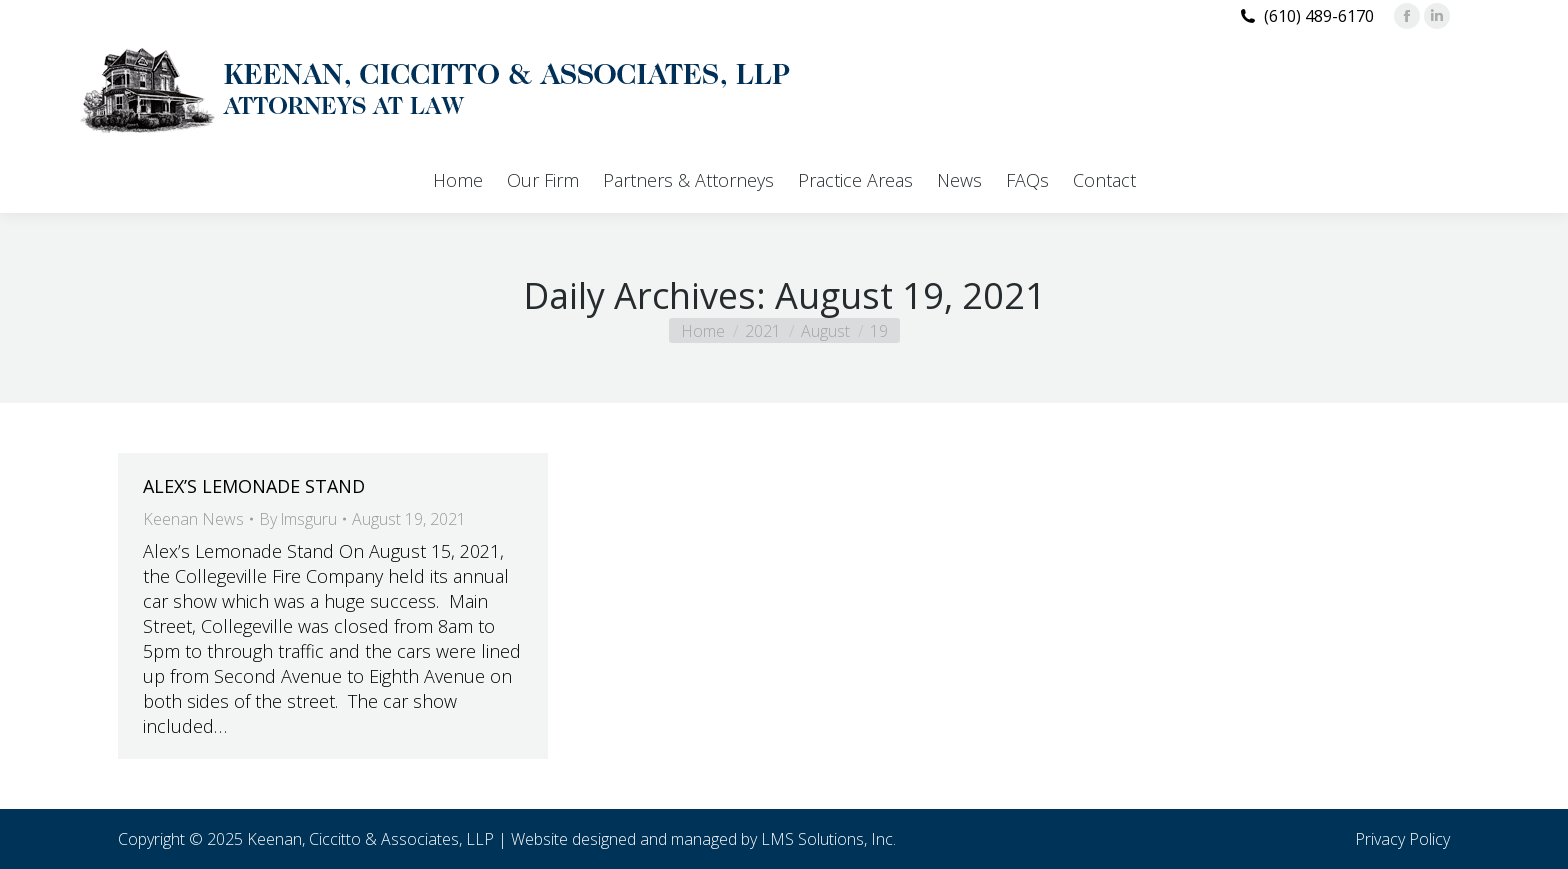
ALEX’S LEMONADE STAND (254, 486)
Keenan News (193, 519)
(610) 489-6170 (1319, 16)
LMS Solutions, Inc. (828, 839)
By (298, 519)
